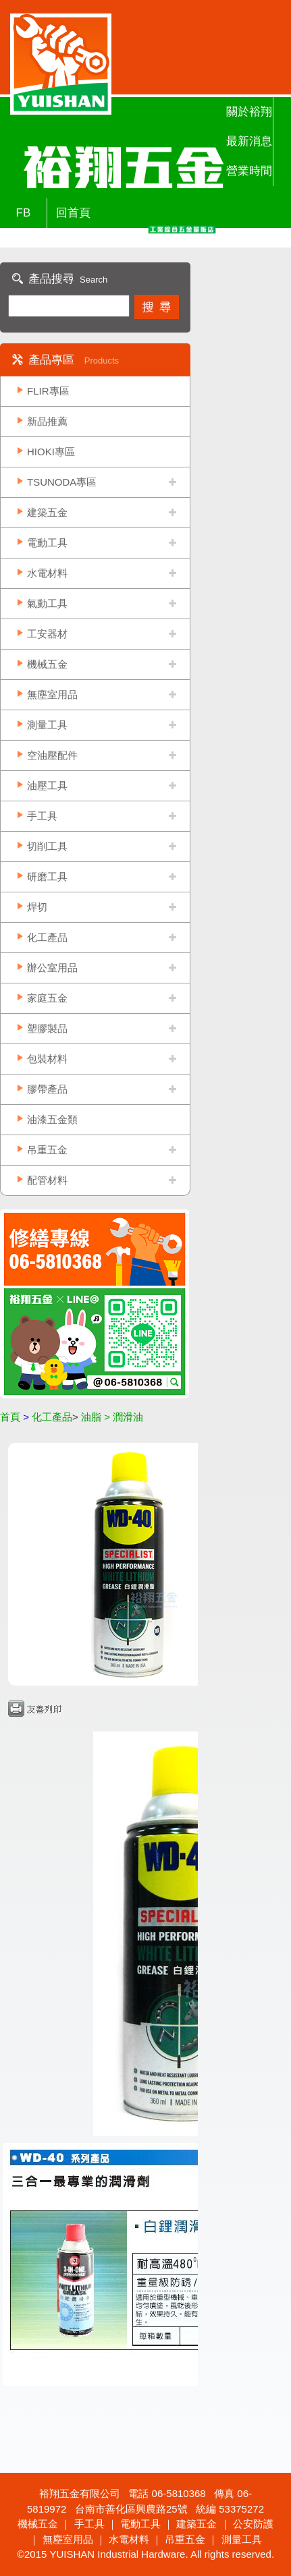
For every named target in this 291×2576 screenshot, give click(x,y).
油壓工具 (47, 785)
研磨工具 (47, 876)
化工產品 (47, 937)
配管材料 (47, 1180)
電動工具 (47, 542)
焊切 (37, 907)
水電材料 (47, 573)
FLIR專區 (48, 391)
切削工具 (47, 846)
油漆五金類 (52, 1119)
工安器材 (47, 633)
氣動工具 (47, 603)
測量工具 (47, 725)
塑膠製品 (47, 1028)
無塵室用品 (52, 694)
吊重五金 (47, 1149)
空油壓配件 (52, 755)
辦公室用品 (52, 967)
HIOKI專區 (51, 451)
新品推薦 (47, 421)
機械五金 (47, 664)
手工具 (42, 816)
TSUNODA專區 (62, 482)
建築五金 (47, 512)
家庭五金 (47, 998)
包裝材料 (47, 1058)
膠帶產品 (47, 1089)
